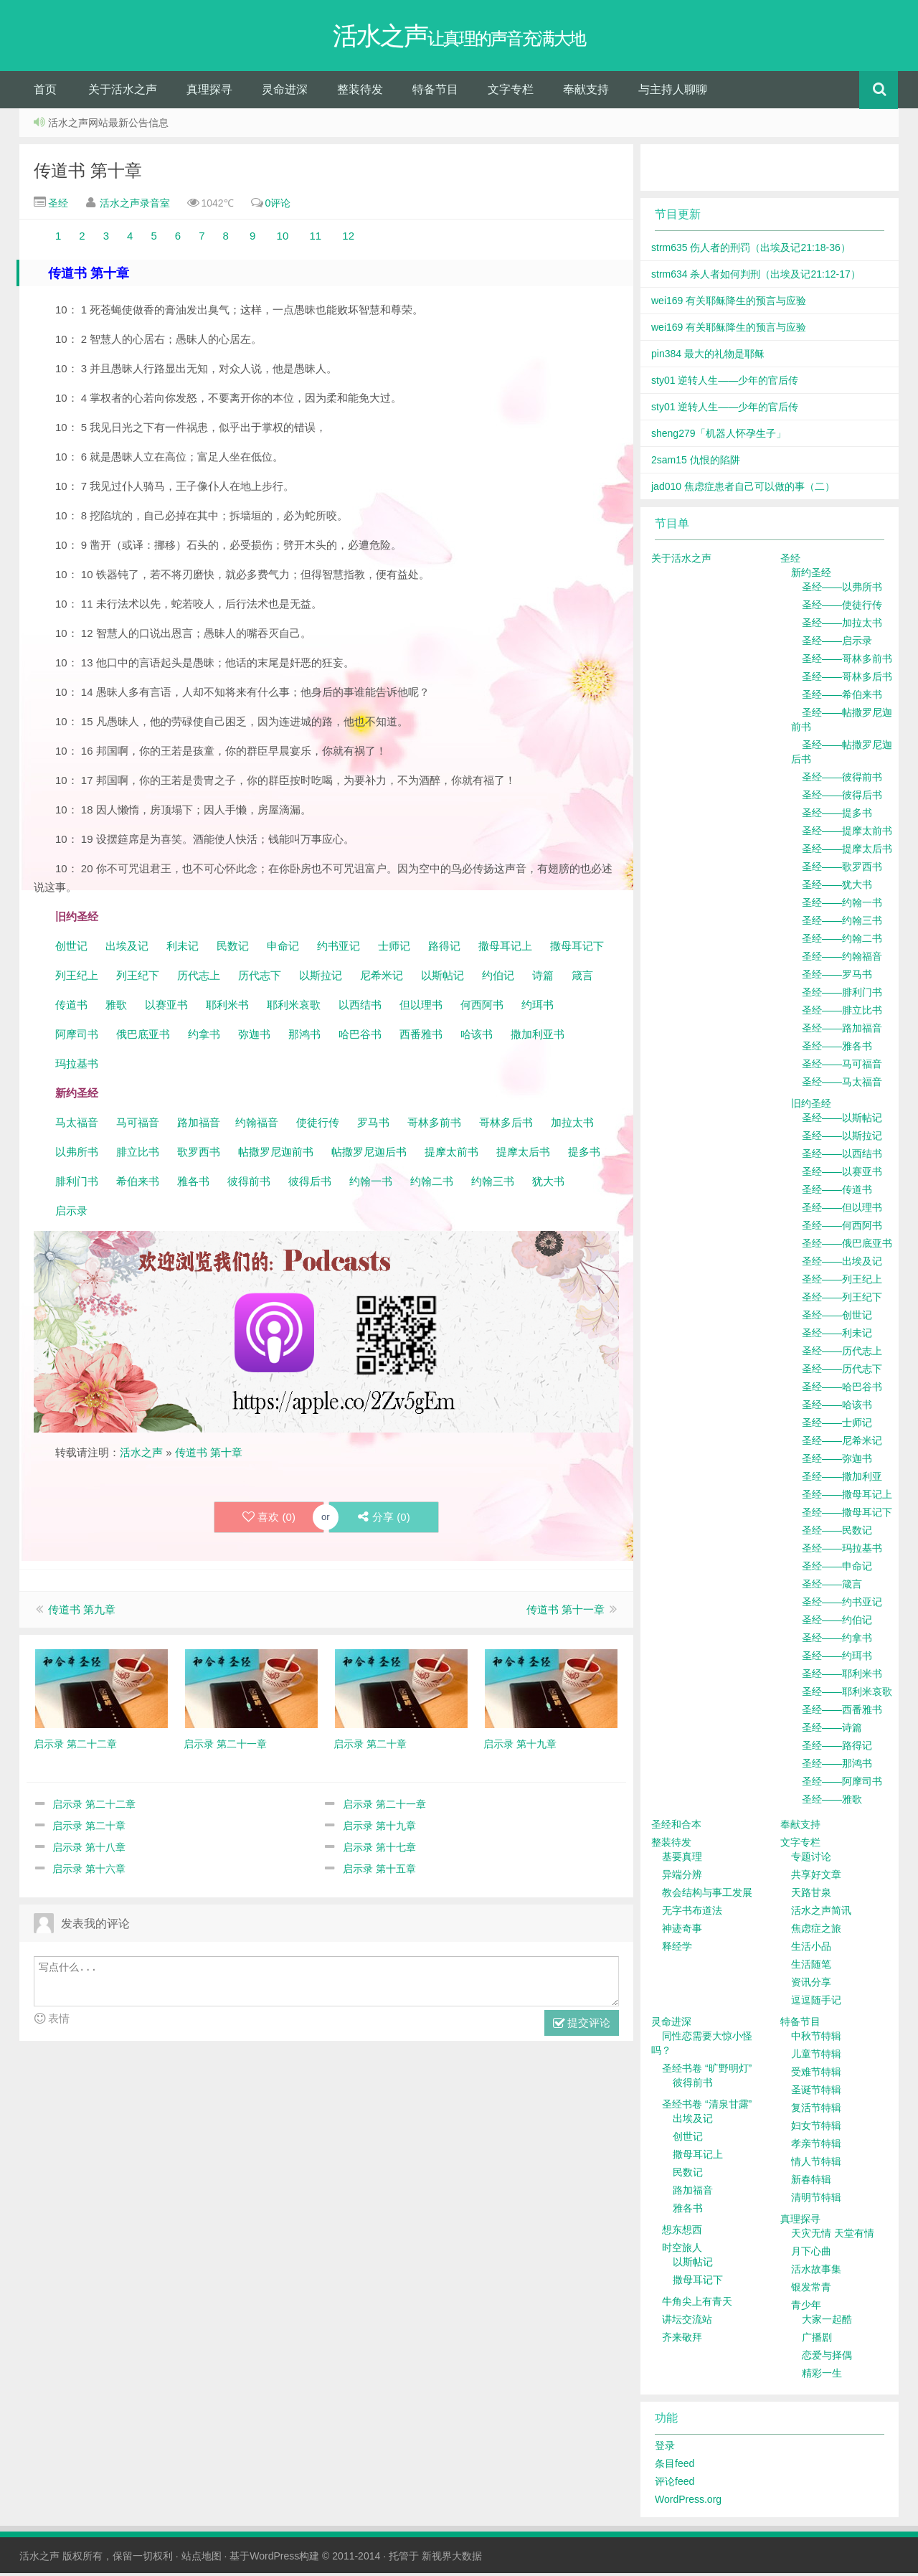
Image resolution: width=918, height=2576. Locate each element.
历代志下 (259, 978)
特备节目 (435, 92)
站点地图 (201, 2559)
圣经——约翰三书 (842, 923)
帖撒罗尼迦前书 (277, 1154)
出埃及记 (125, 949)
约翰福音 (256, 1125)
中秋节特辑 (816, 2038)
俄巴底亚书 (143, 1037)
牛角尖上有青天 (697, 2304)
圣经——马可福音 (842, 1066)
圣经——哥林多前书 (847, 661)
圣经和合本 (676, 1827)
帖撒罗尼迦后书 (369, 1154)
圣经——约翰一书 (842, 905)
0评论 (277, 206)
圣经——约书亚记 (842, 1604)
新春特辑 (811, 2182)
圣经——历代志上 (842, 1353)
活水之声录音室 (135, 206)
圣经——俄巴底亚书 (847, 1246)
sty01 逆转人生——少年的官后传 (724, 383)
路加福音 (198, 1125)
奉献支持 (586, 92)
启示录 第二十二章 (94, 1807)
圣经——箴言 (832, 1587)
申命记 (284, 949)
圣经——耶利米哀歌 (847, 1694)
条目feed (674, 2466)
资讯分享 (811, 1985)
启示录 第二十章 (89, 1828)
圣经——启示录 (837, 643)
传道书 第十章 (88, 173)
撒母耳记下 (577, 949)
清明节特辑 (816, 2200)
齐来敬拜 (682, 2340)
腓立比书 (137, 1154)
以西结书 (360, 1007)
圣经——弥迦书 (837, 1461)
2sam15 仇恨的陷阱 (695, 462)
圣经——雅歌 (832, 1802)
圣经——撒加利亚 (842, 1479)
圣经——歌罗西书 (842, 869)
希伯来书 (137, 1184)
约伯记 (498, 978)
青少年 (806, 2307)
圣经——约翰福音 (842, 959)
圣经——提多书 (837, 815)
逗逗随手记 (816, 2003)
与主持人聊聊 (672, 92)
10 (283, 238)
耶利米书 (227, 1007)
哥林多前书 (434, 1125)
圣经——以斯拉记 (842, 1138)
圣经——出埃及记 (842, 1264)
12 (346, 238)
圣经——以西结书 (842, 1156)
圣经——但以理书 (842, 1210)
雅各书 (193, 1184)
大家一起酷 (827, 2322)
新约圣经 (811, 575)
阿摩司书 (76, 1037)
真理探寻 (209, 92)
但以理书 (421, 1007)
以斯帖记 (442, 978)
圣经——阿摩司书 (842, 1784)
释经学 (677, 1949)
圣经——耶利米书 (842, 1676)
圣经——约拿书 (837, 1640)
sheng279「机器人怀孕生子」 (718, 436)
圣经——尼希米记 (842, 1443)
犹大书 (548, 1184)
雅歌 (116, 1007)
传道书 (72, 1007)
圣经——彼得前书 (842, 779)
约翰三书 (492, 1184)
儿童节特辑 (816, 2056)
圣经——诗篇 (832, 1730)
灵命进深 (285, 92)
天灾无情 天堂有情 (832, 2236)
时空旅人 (682, 2250)
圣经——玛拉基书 (842, 1551)
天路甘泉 (811, 1895)
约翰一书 (370, 1184)
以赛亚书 (166, 1007)
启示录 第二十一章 (384, 1807)
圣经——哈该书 (837, 1407)
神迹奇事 (682, 1931)
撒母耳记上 (505, 949)
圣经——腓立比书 (842, 1013)
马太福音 (76, 1125)
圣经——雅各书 (837, 1049)
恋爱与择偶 (827, 2358)
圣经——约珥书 (837, 1658)
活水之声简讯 (821, 1913)
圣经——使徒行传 (842, 607)
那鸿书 (304, 1037)
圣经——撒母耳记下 (847, 1515)
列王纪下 (137, 978)
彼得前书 (248, 1184)
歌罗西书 (198, 1154)
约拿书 (204, 1037)
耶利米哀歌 (294, 1007)
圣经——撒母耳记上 (847, 1497)
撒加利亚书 (537, 1037)
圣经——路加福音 (842, 1031)
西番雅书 (421, 1037)
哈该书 (476, 1037)
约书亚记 (338, 949)
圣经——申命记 (837, 1569)
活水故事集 (816, 2272)
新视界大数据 (452, 2559)
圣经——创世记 (837, 1318)
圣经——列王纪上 (842, 1282)
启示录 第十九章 (379, 1828)
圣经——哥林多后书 (847, 679)
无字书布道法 (692, 1913)
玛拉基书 (76, 1066)
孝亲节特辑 (816, 2146)
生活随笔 (811, 1967)
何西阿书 (481, 1007)
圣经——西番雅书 (842, 1712)
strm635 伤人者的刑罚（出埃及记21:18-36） (751, 250)
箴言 (582, 978)
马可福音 (137, 1125)
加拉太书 (572, 1125)
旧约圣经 (811, 1106)
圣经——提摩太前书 (847, 833)
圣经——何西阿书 (842, 1228)
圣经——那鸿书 (837, 1766)
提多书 (584, 1154)
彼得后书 (309, 1184)
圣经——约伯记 (837, 1622)
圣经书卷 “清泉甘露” (707, 2107)
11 (316, 238)
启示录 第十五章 (379, 1871)
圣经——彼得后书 (842, 797)
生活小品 (811, 1949)
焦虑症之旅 (816, 1931)
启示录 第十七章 (379, 1850)
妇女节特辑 (816, 2128)
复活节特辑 (816, 2110)
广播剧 (817, 2340)
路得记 (445, 949)
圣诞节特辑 (816, 2092)
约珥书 (537, 1007)
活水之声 (141, 1455)
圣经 (56, 206)
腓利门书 (76, 1184)
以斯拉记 (320, 978)
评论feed (674, 2484)
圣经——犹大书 (837, 887)
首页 (45, 92)
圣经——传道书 (837, 1192)
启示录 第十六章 (89, 1871)
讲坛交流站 (687, 2322)
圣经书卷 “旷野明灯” (707, 2071)
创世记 (71, 949)
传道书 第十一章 (565, 1612)
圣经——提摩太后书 (847, 851)
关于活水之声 (122, 92)
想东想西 (682, 2232)
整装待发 (360, 92)
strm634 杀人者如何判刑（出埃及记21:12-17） (756, 277)
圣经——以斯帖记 (842, 1120)
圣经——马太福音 (842, 1084)
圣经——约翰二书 (842, 941)
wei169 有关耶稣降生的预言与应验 (728, 303)
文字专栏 (511, 92)
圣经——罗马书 (837, 977)
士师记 (392, 949)
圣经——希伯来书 (842, 697)
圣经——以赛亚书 (842, 1174)
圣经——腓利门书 (842, 995)
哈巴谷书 (360, 1037)
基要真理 (682, 1859)
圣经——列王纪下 (842, 1300)
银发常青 (811, 2290)
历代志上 (198, 978)
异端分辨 (682, 1877)
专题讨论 (811, 1859)
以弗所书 (76, 1154)
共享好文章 (816, 1877)
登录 (665, 2448)
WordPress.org (688, 2502)
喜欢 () (268, 1520)
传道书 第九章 (81, 1612)
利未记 (184, 949)
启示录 (71, 1213)
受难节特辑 (816, 2074)
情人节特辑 (816, 2164)
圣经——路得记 (837, 1748)
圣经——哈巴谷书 (842, 1389)
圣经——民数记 (837, 1533)
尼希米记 (380, 978)
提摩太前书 (451, 1154)
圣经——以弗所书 (842, 589)
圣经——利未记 (837, 1335)
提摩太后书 (523, 1154)
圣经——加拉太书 (842, 625)
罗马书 (373, 1125)
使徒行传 (317, 1125)
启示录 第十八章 (89, 1850)
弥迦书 (254, 1037)
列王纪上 (76, 978)
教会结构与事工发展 (707, 1895)
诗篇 (543, 978)
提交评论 (581, 2027)
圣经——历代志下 (842, 1371)
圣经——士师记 (837, 1425)
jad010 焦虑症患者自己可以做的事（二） (743, 489)
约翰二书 (431, 1184)
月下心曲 (811, 2254)
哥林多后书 (506, 1125)
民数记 (234, 949)
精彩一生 (822, 2376)
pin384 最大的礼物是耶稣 (708, 356)
